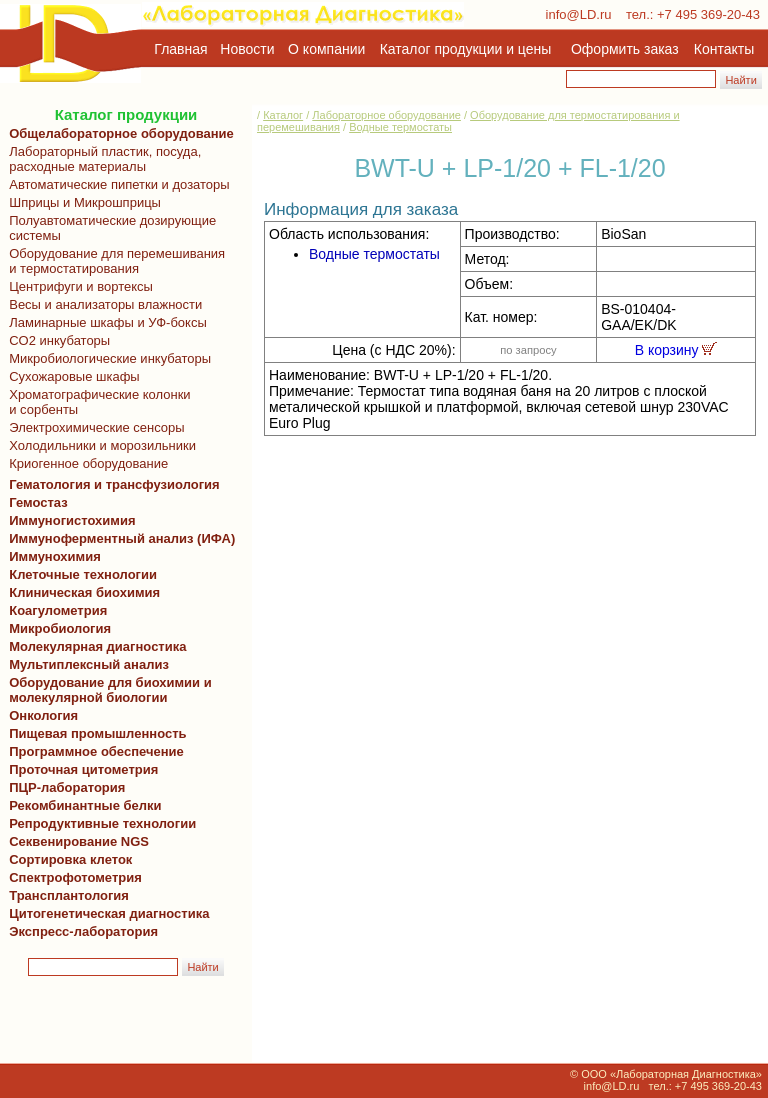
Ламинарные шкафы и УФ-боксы (104, 322)
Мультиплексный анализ (89, 664)
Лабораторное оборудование (386, 115)
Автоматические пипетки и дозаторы (116, 184)
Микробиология (60, 628)
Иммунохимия (55, 556)
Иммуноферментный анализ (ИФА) (118, 538)
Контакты (724, 49)
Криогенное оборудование (85, 463)
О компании (324, 49)
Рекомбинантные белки (82, 805)
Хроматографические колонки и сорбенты (96, 402)
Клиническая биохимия (81, 592)
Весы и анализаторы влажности (102, 304)
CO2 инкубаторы (56, 340)
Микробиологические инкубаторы (106, 358)
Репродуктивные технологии (99, 823)
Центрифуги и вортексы (77, 286)
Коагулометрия (58, 610)
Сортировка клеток (67, 859)
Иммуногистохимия (69, 520)
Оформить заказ (625, 49)
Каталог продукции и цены (465, 49)
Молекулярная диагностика (94, 646)
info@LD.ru (579, 14)
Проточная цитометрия (80, 769)
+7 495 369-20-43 (708, 14)
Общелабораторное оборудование (118, 133)
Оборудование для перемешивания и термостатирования (113, 261)
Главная (180, 49)
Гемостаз (38, 502)
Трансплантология (65, 895)
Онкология (43, 715)
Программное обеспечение (96, 751)
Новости (247, 49)
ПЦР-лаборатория (63, 787)
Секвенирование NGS (75, 841)
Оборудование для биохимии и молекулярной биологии (107, 690)
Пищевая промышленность (98, 733)
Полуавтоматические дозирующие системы (109, 228)
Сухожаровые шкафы (71, 376)
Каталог (283, 115)
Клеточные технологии (79, 574)
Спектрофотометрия (75, 877)
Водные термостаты (400, 127)
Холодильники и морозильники (99, 445)
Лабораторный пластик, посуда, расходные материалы (101, 159)
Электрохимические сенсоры (93, 427)
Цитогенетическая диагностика (105, 913)
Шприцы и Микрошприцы (81, 202)
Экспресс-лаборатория (83, 931)
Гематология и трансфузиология (111, 484)
